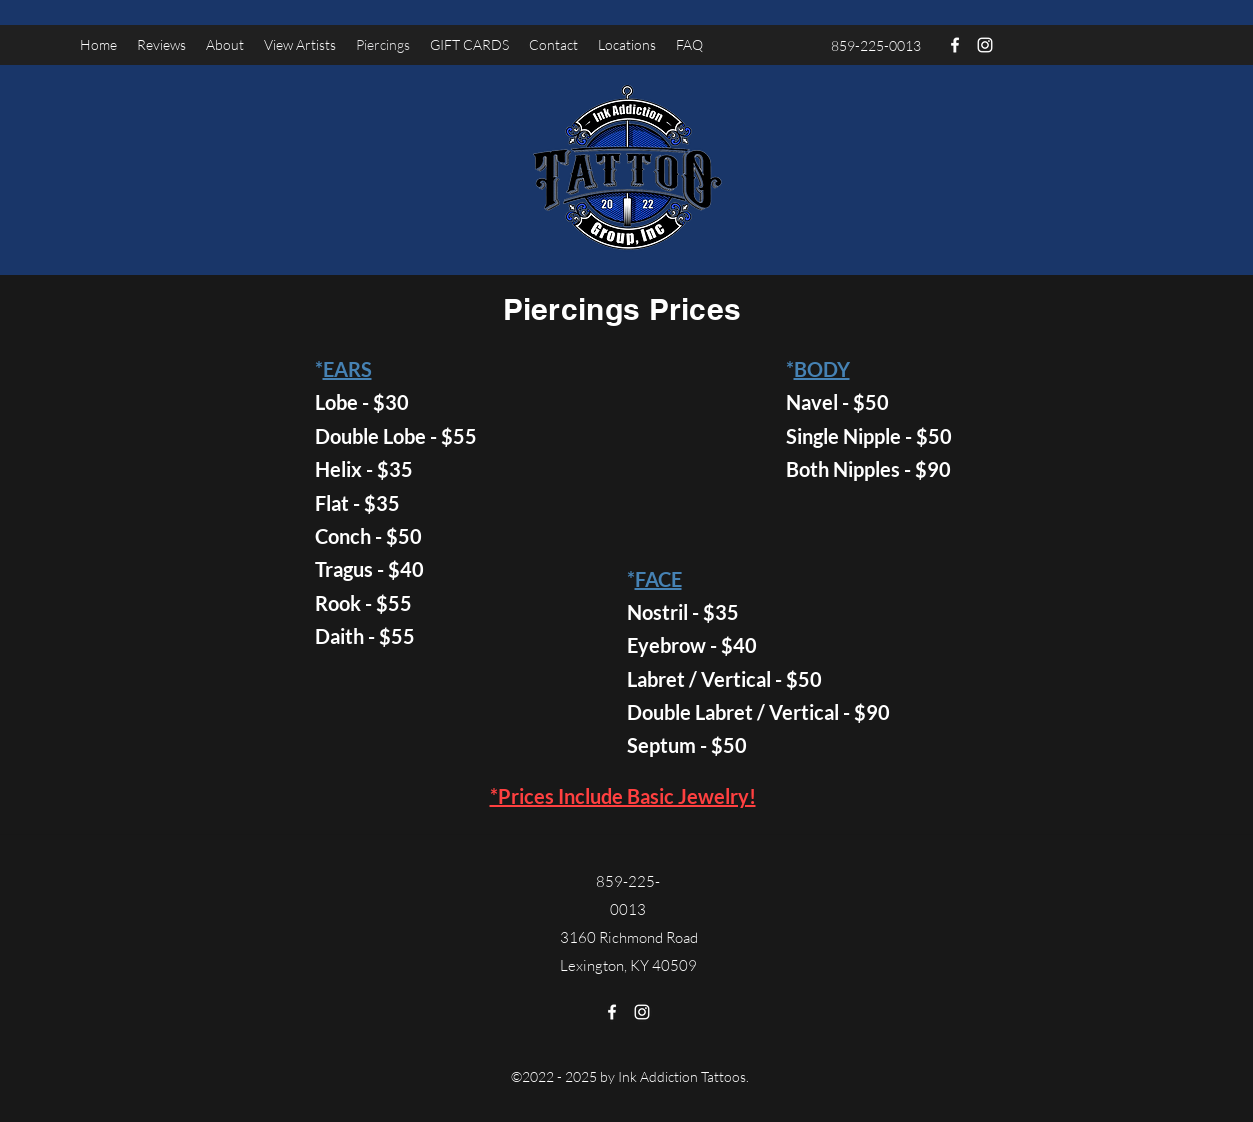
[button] (300, 45)
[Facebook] (955, 45)
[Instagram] (985, 45)
